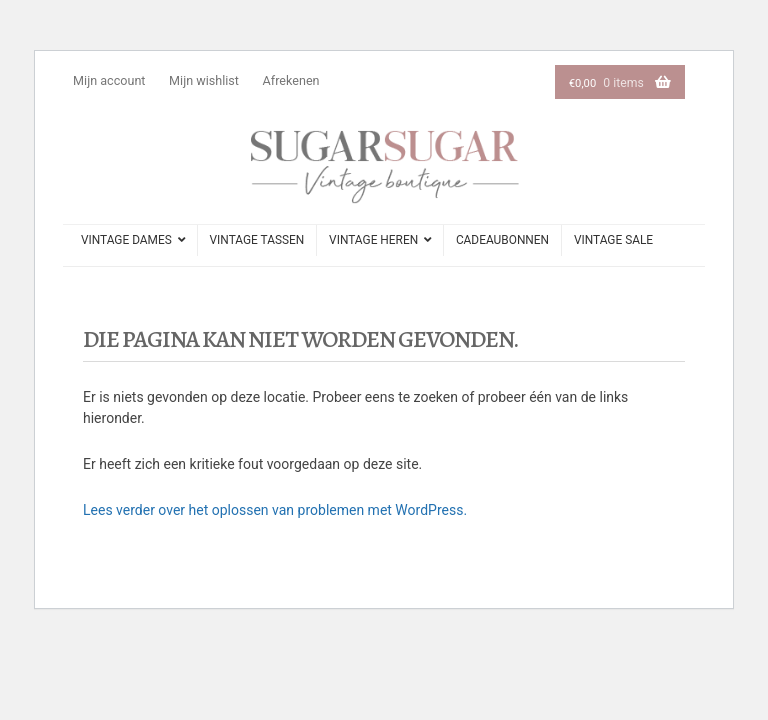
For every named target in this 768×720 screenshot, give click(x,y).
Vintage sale (613, 240)
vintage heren (373, 240)
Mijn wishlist (204, 80)
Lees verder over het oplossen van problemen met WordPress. (275, 510)
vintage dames (126, 240)
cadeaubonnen (502, 240)
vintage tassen (257, 240)
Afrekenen (291, 80)
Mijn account (109, 80)
